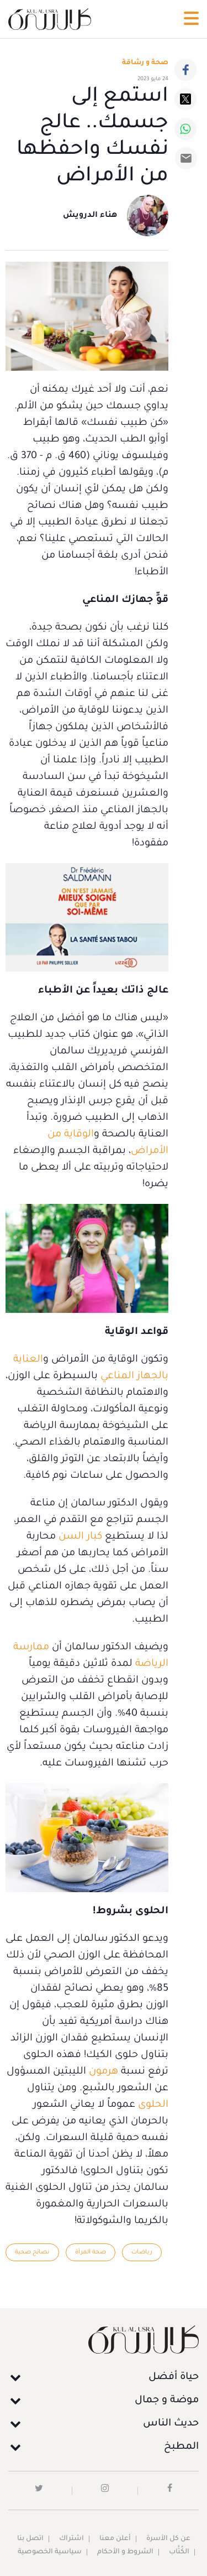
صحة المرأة (90, 2252)
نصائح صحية (32, 2252)
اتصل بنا (30, 2539)
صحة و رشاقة (145, 63)
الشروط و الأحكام (125, 2552)
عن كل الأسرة (168, 2539)
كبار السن (80, 1537)
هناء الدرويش (90, 215)
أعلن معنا (115, 2539)
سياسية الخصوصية (50, 2552)
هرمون (102, 2072)
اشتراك (71, 2539)
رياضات (141, 2252)
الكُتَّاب (179, 2552)
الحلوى (151, 2105)
